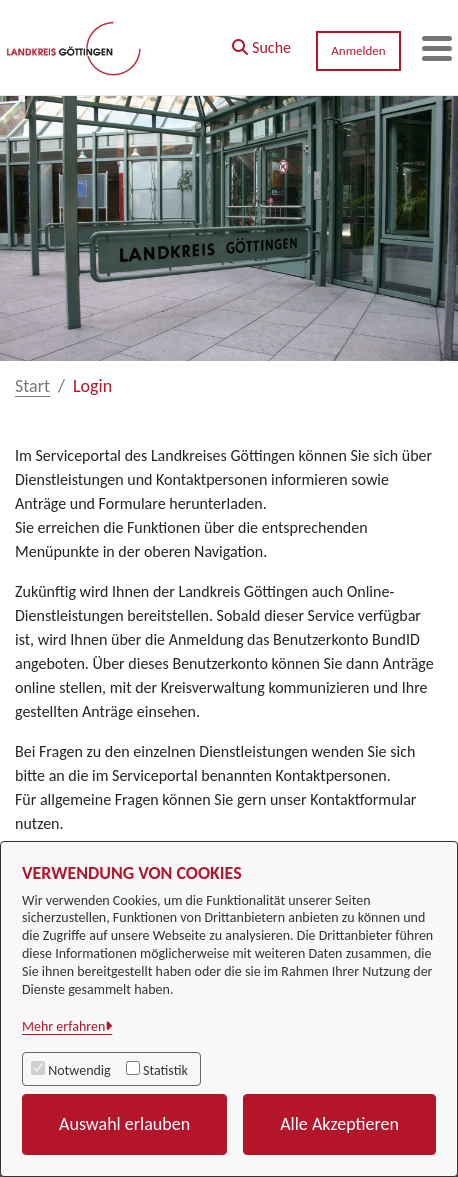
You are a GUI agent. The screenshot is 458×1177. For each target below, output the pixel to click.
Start (32, 386)
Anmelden (358, 50)
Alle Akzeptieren (339, 1124)
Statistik (165, 1070)
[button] (261, 43)
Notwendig (79, 1070)
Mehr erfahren (63, 1026)
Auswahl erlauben (124, 1124)
